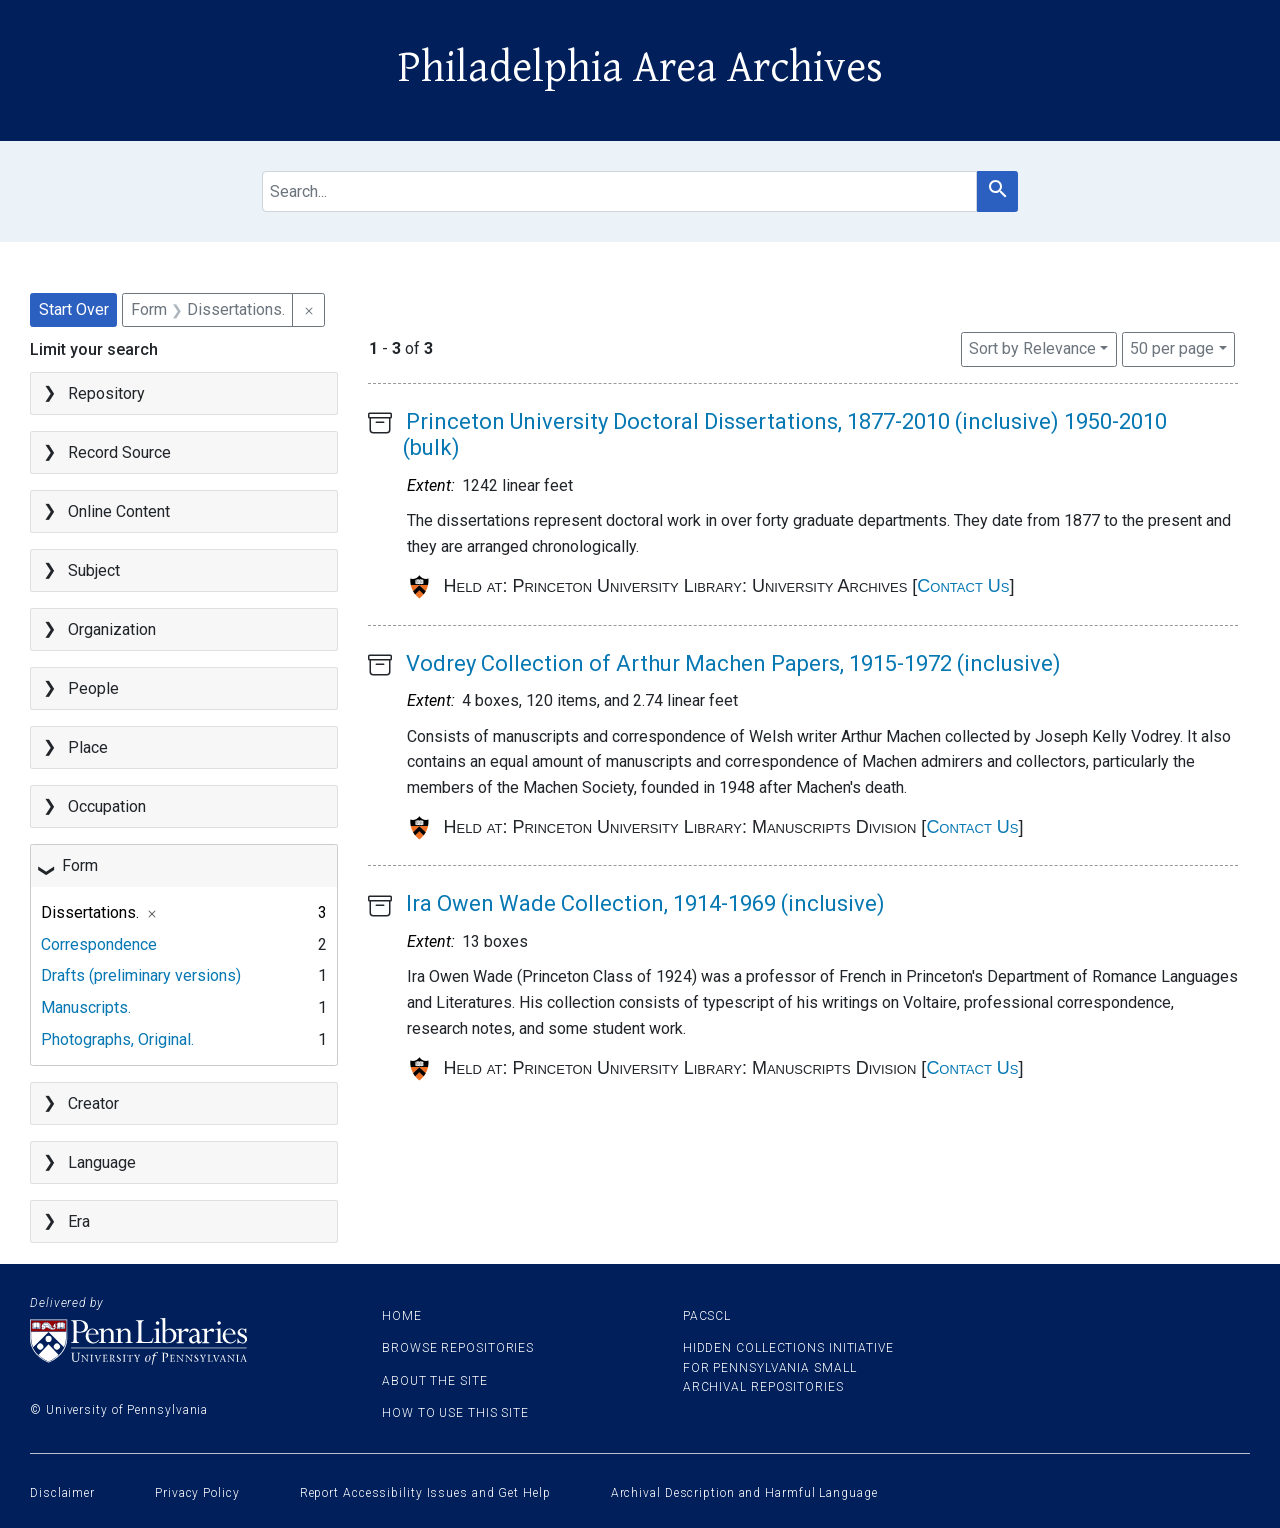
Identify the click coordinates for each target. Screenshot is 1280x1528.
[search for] (620, 191)
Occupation (107, 806)
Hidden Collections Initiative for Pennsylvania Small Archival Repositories (788, 1367)
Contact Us (963, 586)
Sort (1032, 348)
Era (79, 1221)
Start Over (74, 309)
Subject (94, 570)
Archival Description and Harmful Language (744, 1493)
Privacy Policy (197, 1493)
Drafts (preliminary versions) (141, 975)
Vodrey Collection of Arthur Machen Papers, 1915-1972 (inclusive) (733, 663)
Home (402, 1316)
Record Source (119, 452)
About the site (435, 1381)
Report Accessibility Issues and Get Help (425, 1493)
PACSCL (707, 1316)
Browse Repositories (458, 1348)
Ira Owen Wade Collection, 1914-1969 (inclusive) (645, 903)
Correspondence (99, 944)
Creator (93, 1103)
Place (88, 747)
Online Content (119, 511)
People (93, 688)
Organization (112, 629)
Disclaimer (62, 1493)
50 (1172, 347)
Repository (106, 393)
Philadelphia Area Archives (640, 68)
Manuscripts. (86, 1007)
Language (102, 1162)
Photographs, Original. (117, 1039)
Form (80, 865)
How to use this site (455, 1413)
